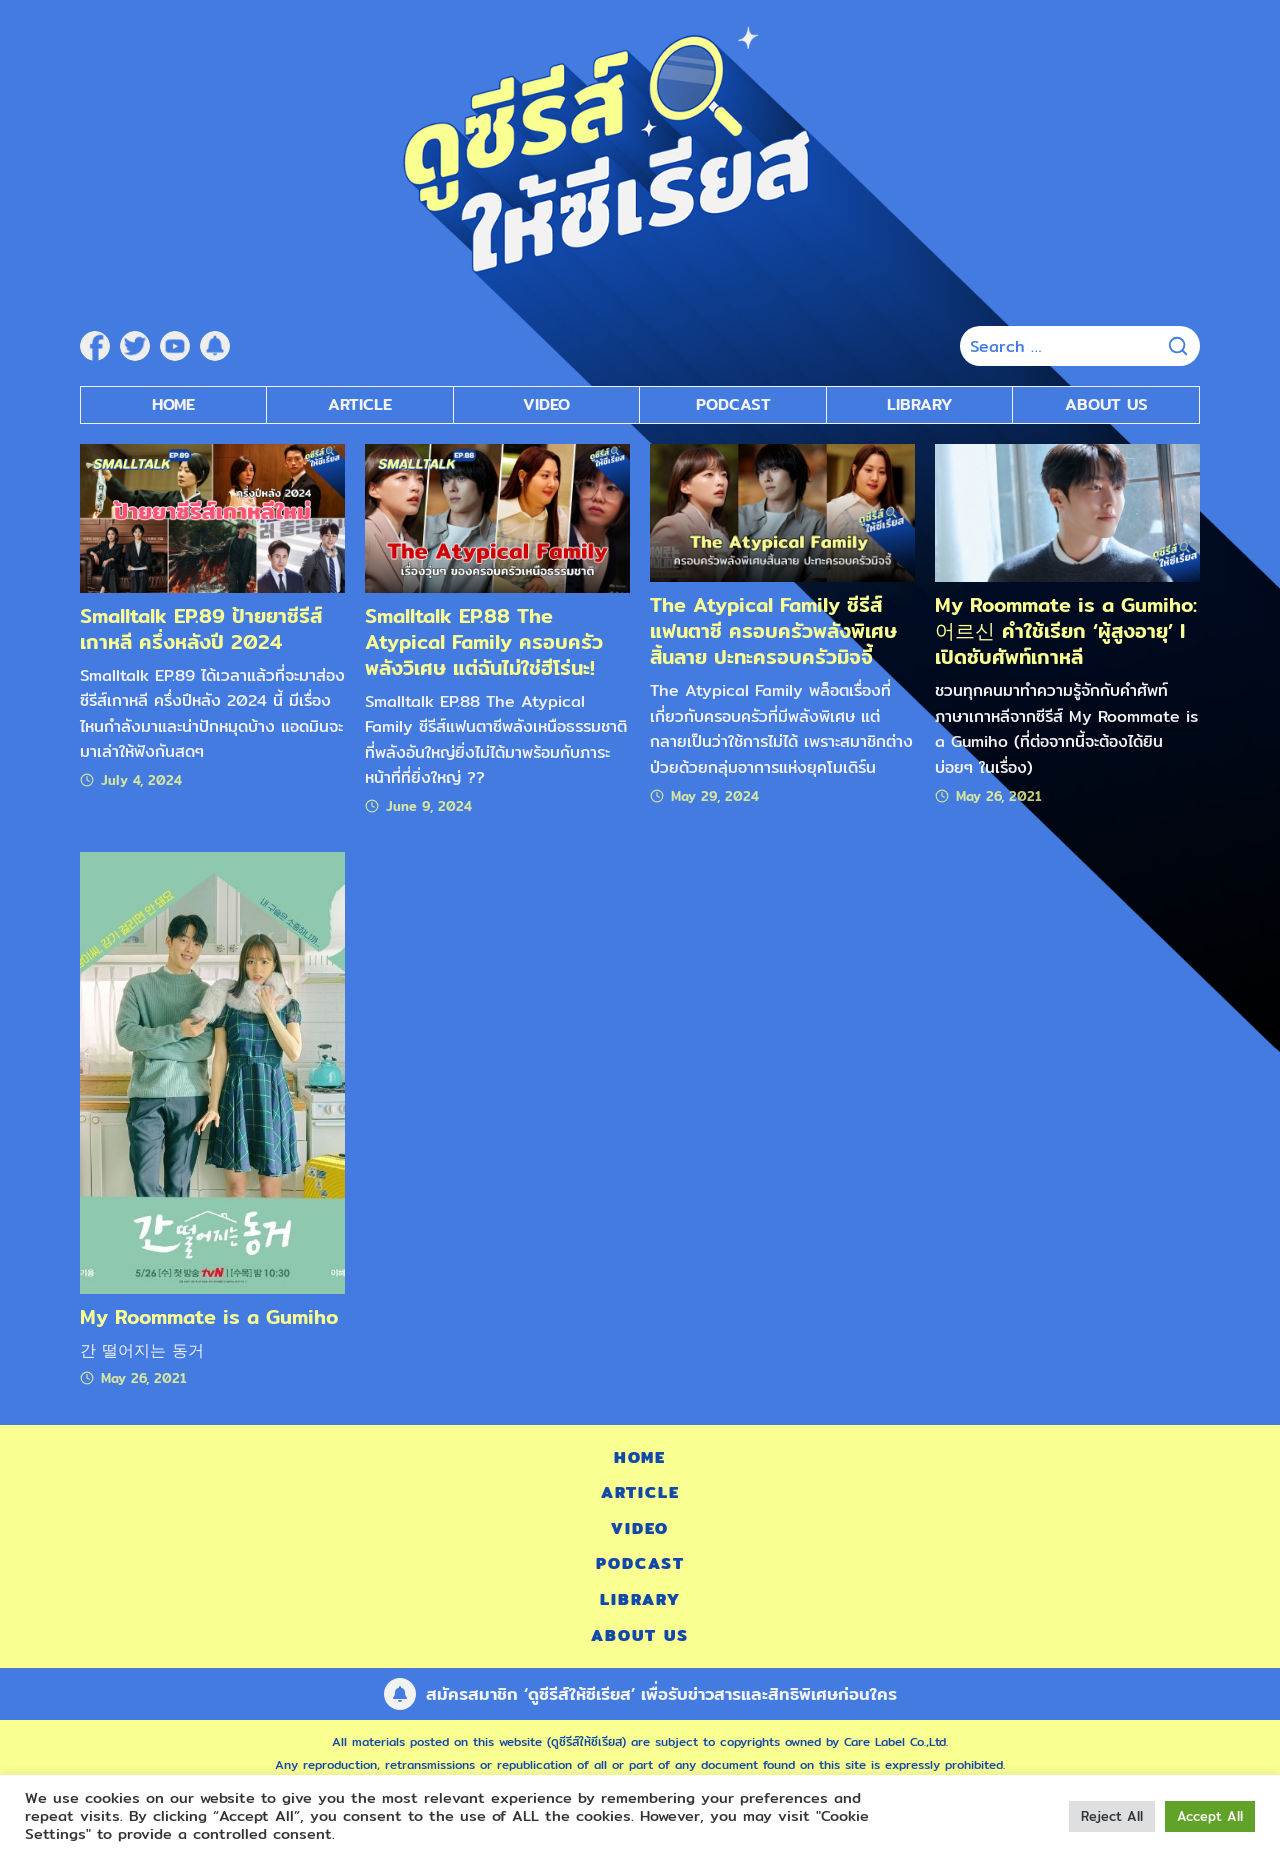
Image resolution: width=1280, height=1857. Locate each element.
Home (173, 404)
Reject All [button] (1112, 1816)
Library (920, 404)
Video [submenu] (546, 404)
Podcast (640, 1563)
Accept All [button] (1210, 1816)
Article (360, 404)
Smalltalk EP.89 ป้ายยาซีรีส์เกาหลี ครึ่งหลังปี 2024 (201, 628)
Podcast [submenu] (733, 404)
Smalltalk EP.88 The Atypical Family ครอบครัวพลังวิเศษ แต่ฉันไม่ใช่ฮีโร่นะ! (484, 641)
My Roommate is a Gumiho (209, 1316)
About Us (1106, 404)
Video (640, 1528)
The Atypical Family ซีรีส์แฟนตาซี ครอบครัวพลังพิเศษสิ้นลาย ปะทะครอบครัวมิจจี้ (773, 630)
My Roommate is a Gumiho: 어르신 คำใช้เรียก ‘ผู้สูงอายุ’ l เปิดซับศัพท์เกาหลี (1066, 630)
